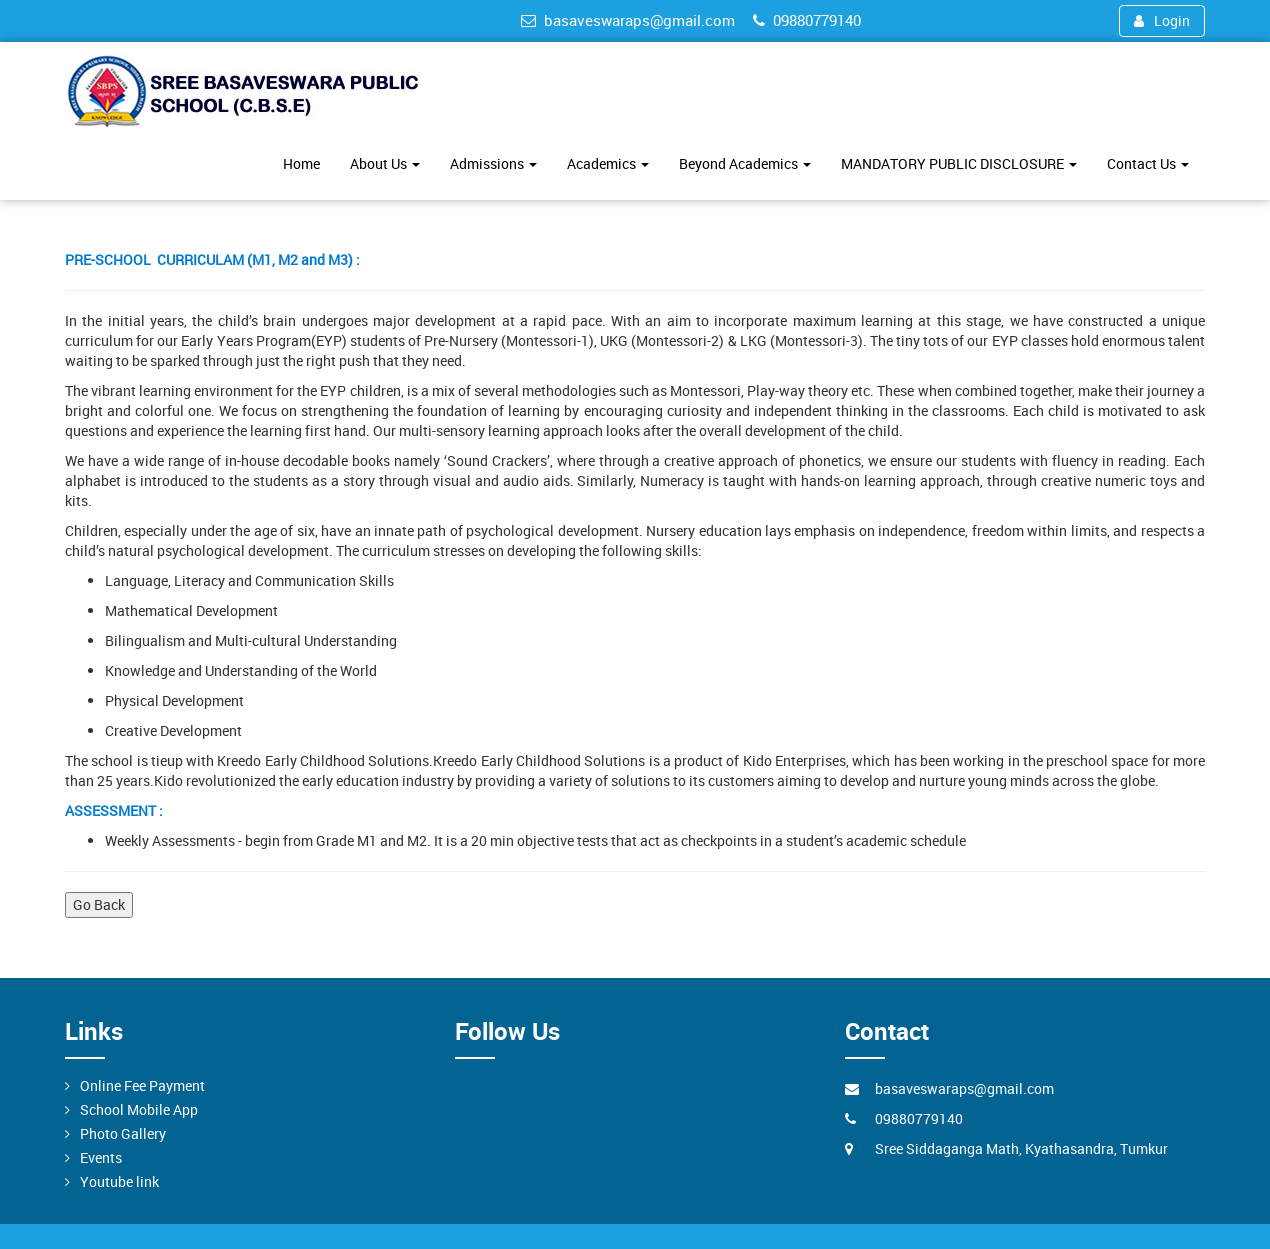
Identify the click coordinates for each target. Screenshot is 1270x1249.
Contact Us (1148, 163)
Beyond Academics (745, 163)
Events (101, 1157)
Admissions (493, 163)
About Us (385, 163)
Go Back (99, 904)
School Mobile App (139, 1109)
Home (301, 163)
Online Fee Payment (142, 1085)
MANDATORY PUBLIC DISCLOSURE (959, 163)
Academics (608, 163)
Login (1162, 20)
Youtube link (119, 1181)
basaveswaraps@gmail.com (628, 20)
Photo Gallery (123, 1133)
